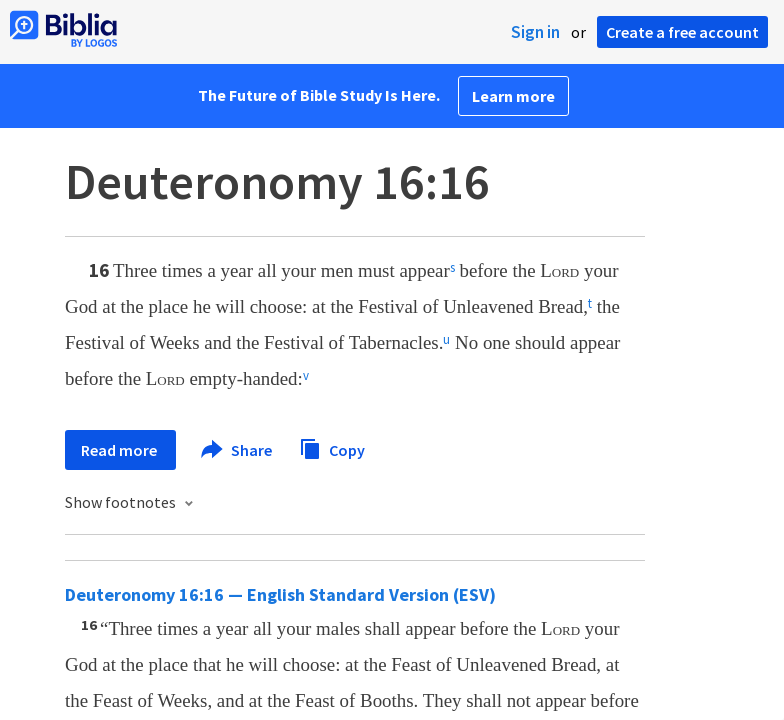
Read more (120, 450)
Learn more (513, 96)
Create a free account (682, 32)
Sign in (535, 32)
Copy (332, 447)
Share (237, 450)
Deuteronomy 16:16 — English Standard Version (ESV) (280, 594)
